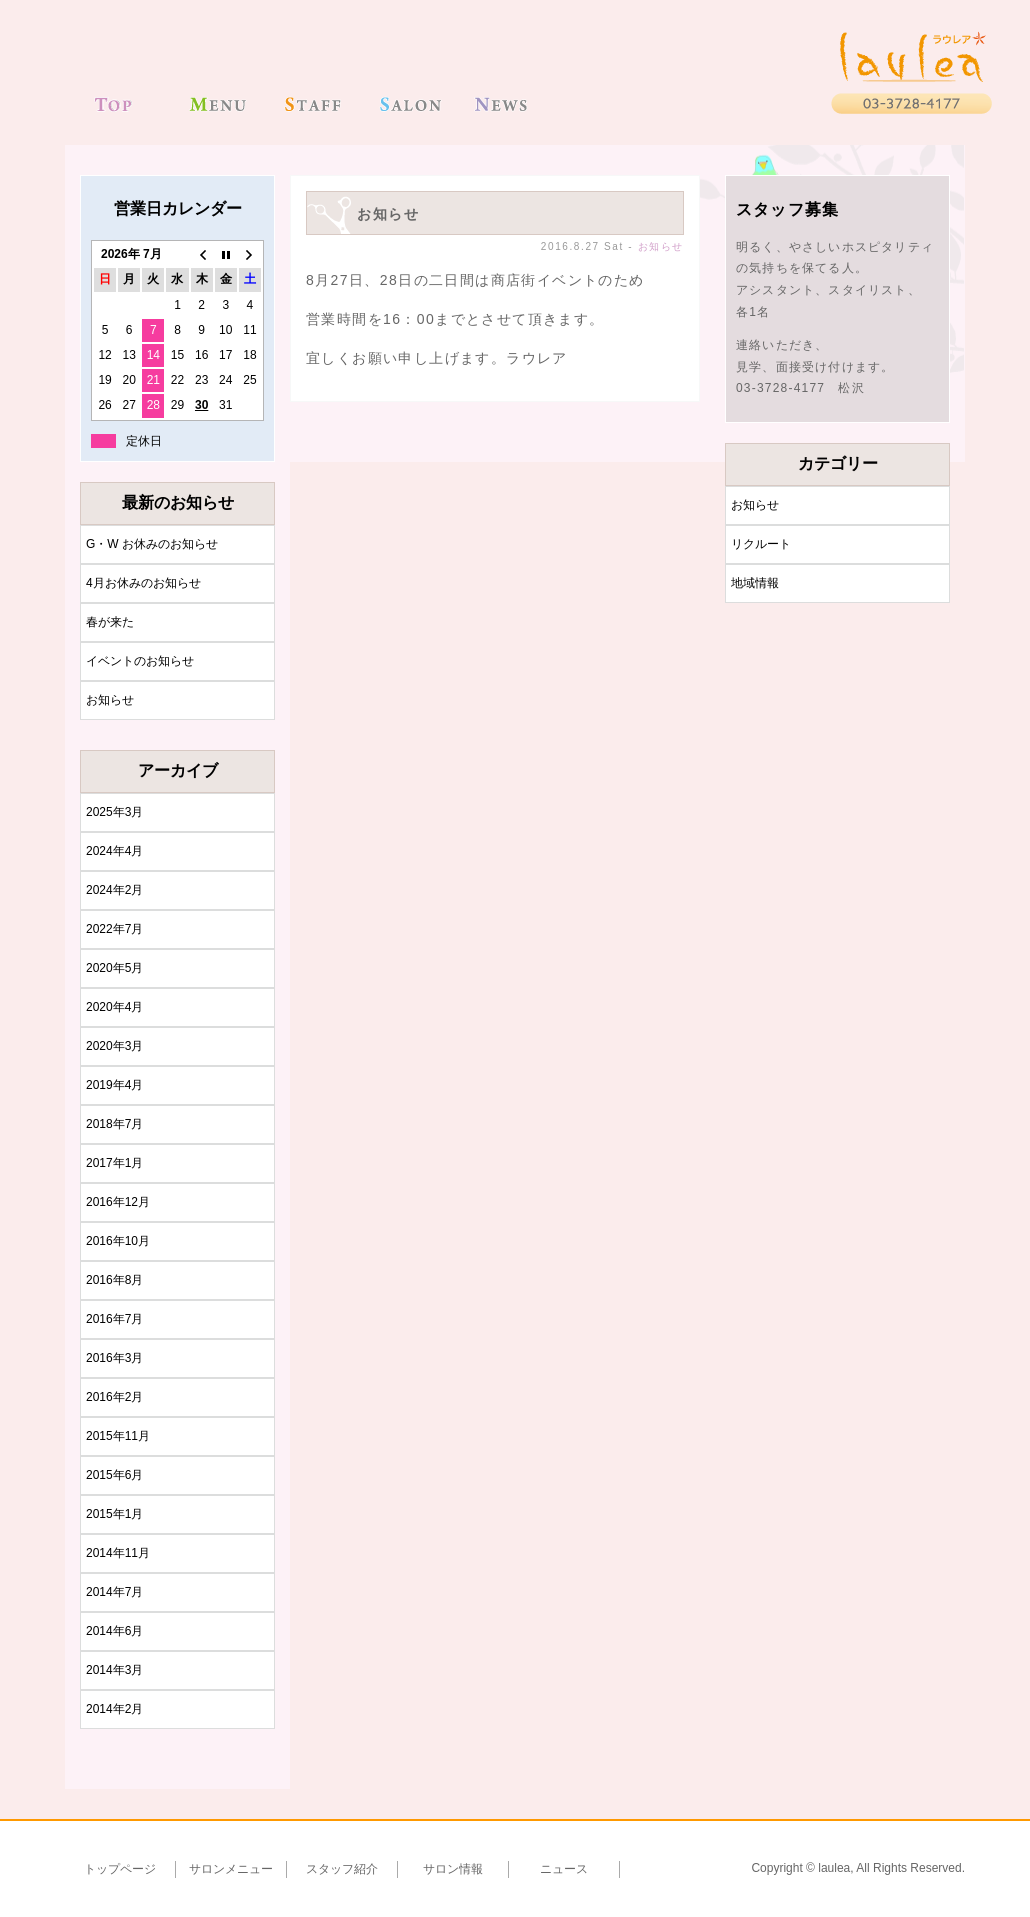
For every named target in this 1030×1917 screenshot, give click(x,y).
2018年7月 (114, 1124)
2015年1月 (114, 1514)
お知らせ (110, 700)
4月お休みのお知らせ (143, 583)
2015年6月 (114, 1475)
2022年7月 (114, 929)
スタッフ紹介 (342, 1869)
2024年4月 (114, 851)
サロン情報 (453, 1869)
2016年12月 (118, 1202)
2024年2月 (114, 890)
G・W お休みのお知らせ (152, 544)
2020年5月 (114, 968)
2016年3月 (114, 1358)
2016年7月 (114, 1319)
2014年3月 (114, 1670)
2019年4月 (114, 1085)
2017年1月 (114, 1163)
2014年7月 (114, 1592)
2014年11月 (118, 1553)
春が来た (110, 622)
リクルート (761, 544)
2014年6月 (114, 1631)
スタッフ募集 (787, 209)
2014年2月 (114, 1709)
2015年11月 (118, 1436)
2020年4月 (114, 1007)
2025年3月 (114, 812)
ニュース (564, 1869)
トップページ (120, 1869)
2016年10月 (118, 1241)
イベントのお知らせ (140, 661)
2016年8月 (114, 1280)
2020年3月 (114, 1046)
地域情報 (755, 583)
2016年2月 (114, 1397)
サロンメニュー (231, 1869)
